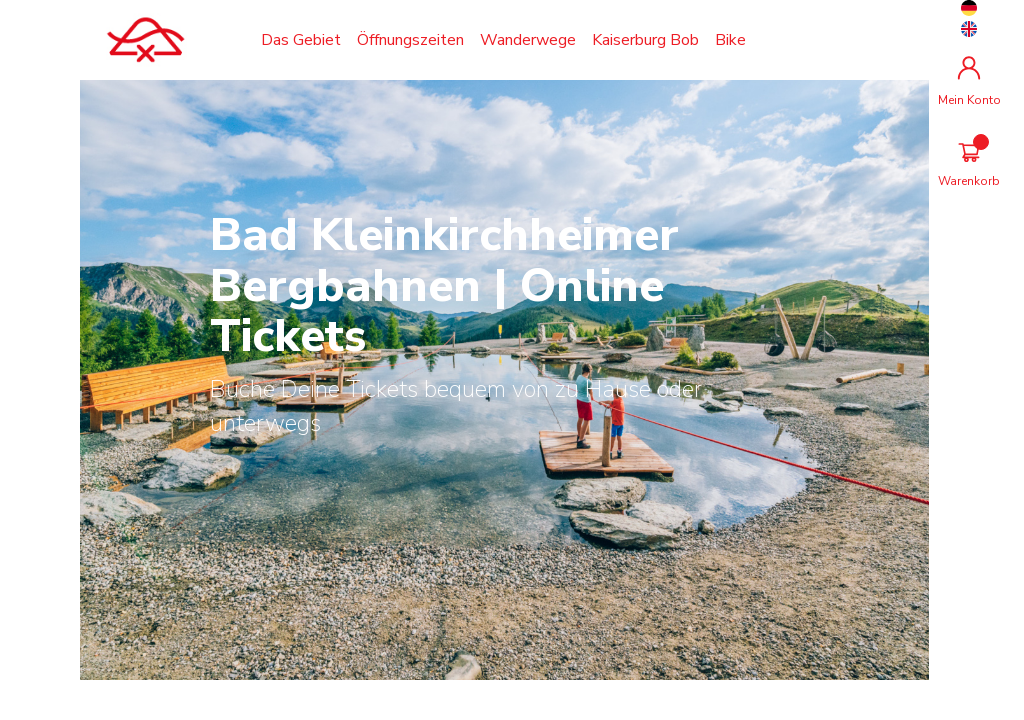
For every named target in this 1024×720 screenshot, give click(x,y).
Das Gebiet (301, 40)
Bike (730, 40)
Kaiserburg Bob (645, 40)
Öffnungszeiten (410, 40)
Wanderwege (528, 40)
